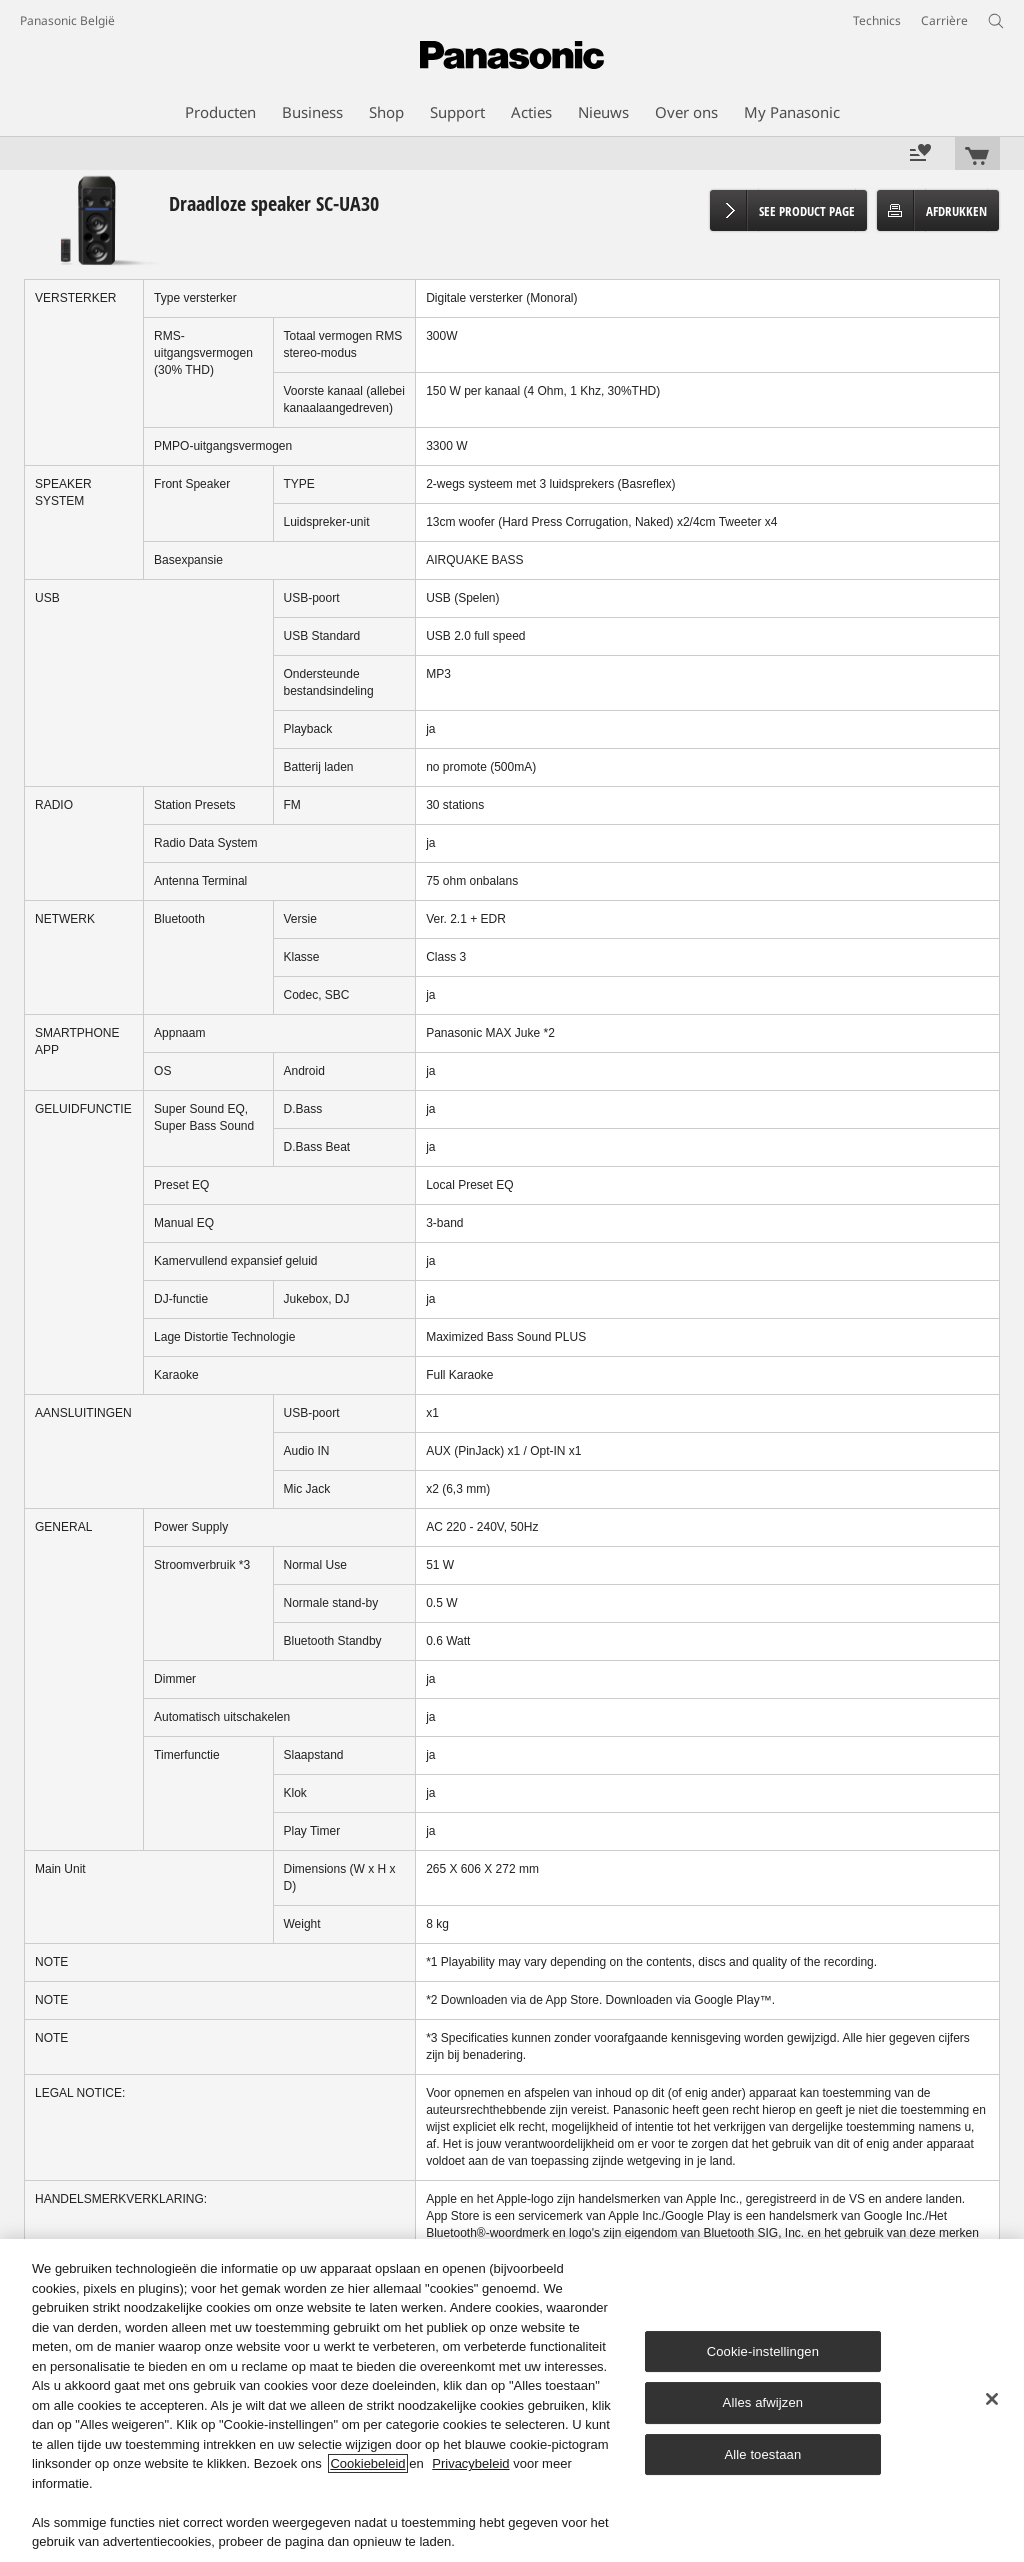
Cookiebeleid (367, 2463)
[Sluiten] (992, 2399)
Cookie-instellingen (763, 2351)
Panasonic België (67, 20)
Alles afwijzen (763, 2402)
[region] (512, 2400)
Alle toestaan (762, 2454)
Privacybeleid (470, 2463)
